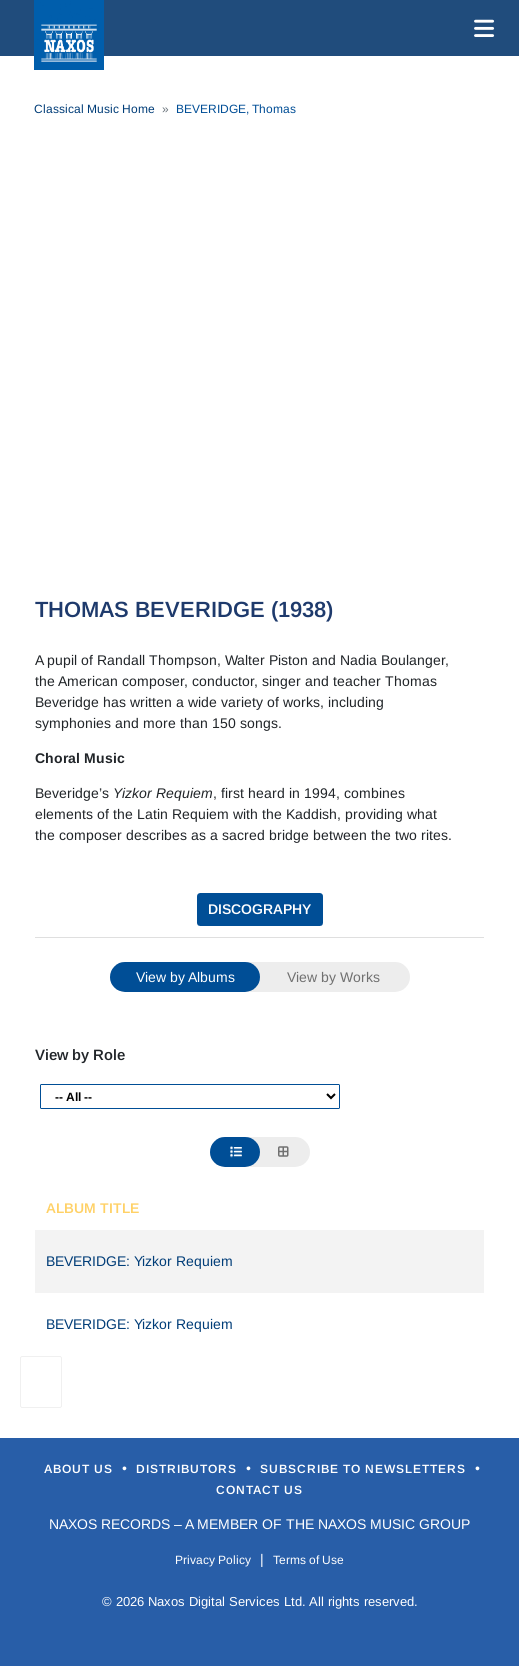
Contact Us (259, 1490)
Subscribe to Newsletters (365, 1469)
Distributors (188, 1469)
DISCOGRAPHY (259, 909)
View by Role (80, 1054)
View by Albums (185, 977)
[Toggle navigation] (480, 28)
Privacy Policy (213, 1560)
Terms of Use (308, 1560)
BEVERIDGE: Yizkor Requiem (139, 1261)
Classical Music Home (94, 109)
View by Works (333, 977)
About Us (80, 1469)
